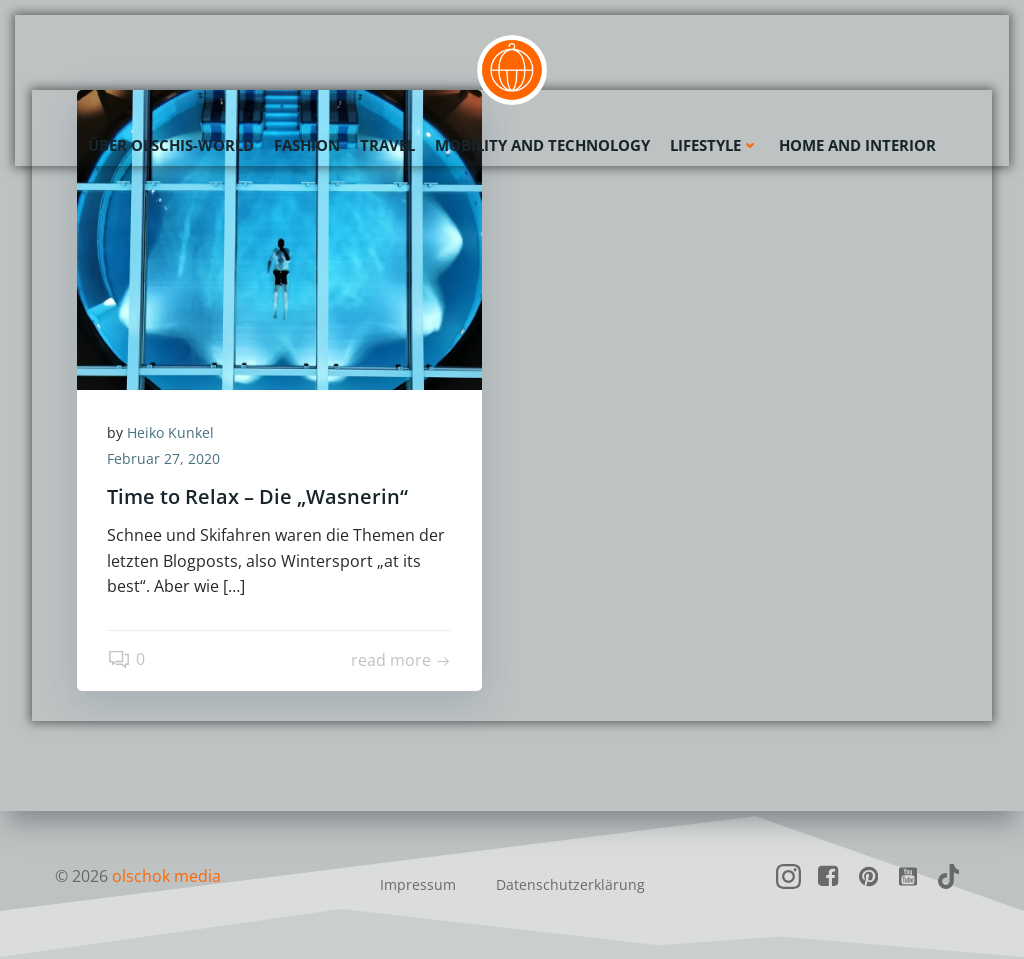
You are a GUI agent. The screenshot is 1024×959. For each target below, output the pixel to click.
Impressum (418, 884)
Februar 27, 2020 (163, 458)
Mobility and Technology (542, 145)
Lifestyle (714, 145)
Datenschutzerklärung (570, 884)
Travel (387, 145)
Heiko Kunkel (170, 432)
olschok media (166, 876)
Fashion (307, 145)
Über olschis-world (171, 145)
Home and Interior (857, 145)
